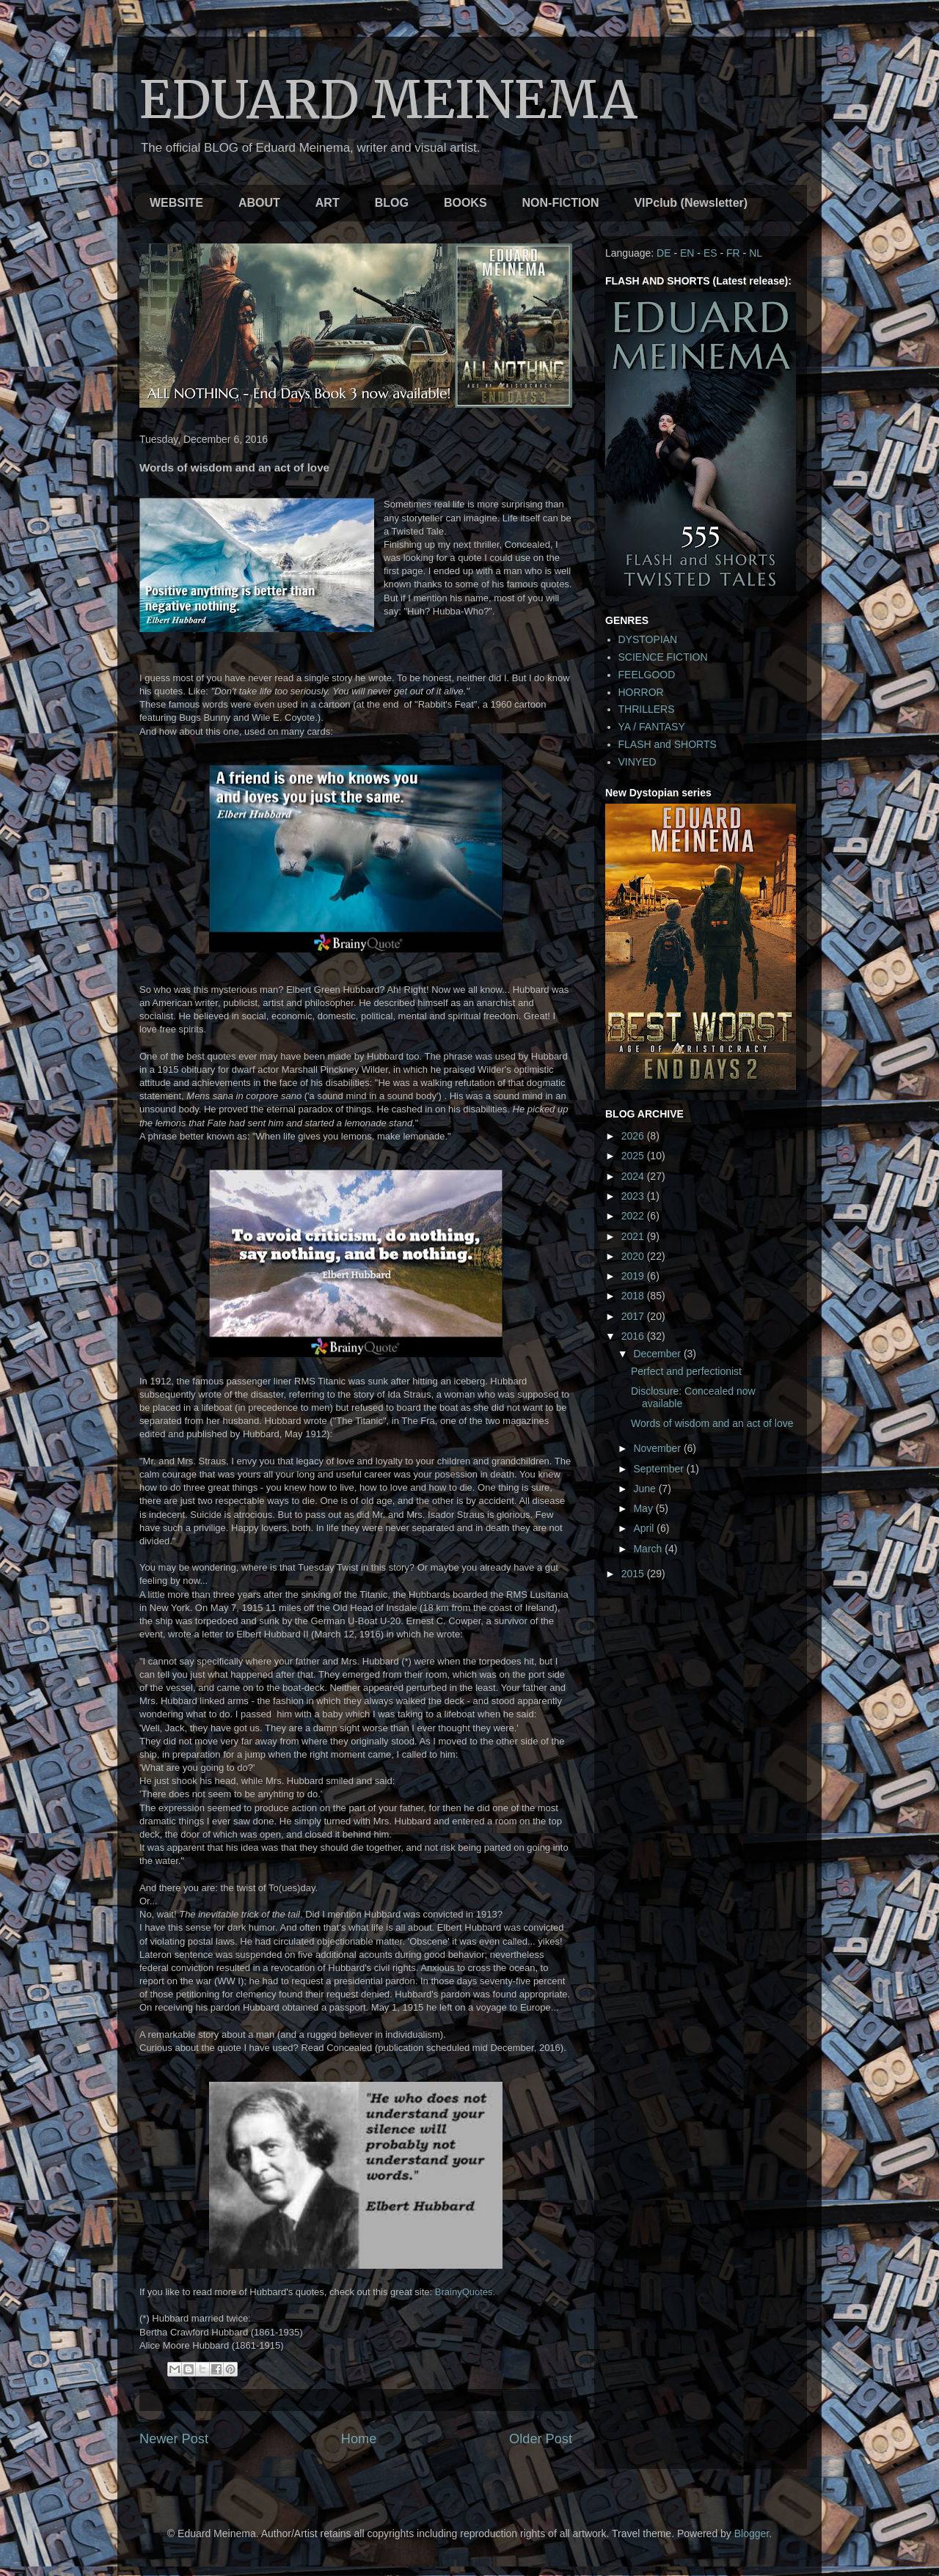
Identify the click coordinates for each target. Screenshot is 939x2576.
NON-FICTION (560, 203)
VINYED (637, 762)
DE (664, 253)
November (658, 1448)
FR (733, 253)
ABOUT (259, 203)
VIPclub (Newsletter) (691, 203)
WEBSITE (176, 203)
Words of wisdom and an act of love (712, 1423)
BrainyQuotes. (465, 2291)
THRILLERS (646, 709)
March (649, 1549)
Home (359, 2439)
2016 (634, 1336)
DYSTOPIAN (648, 639)
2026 (634, 1136)
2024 (634, 1176)
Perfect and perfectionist (686, 1371)
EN (687, 253)
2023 (634, 1196)
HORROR (641, 692)
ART (327, 203)
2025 (634, 1156)
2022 (634, 1216)
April (645, 1528)
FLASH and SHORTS (667, 744)
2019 (634, 1276)
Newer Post (173, 2439)
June (645, 1488)
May (644, 1508)
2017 (634, 1316)
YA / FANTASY (651, 727)
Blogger (751, 2533)
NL (755, 253)
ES (710, 253)
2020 (634, 1256)
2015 (634, 1573)
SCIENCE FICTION (663, 657)
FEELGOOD (647, 674)
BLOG (392, 203)
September (659, 1469)
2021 (634, 1236)
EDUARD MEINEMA (388, 99)
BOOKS (465, 203)
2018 (634, 1296)
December (658, 1353)
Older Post (540, 2439)
